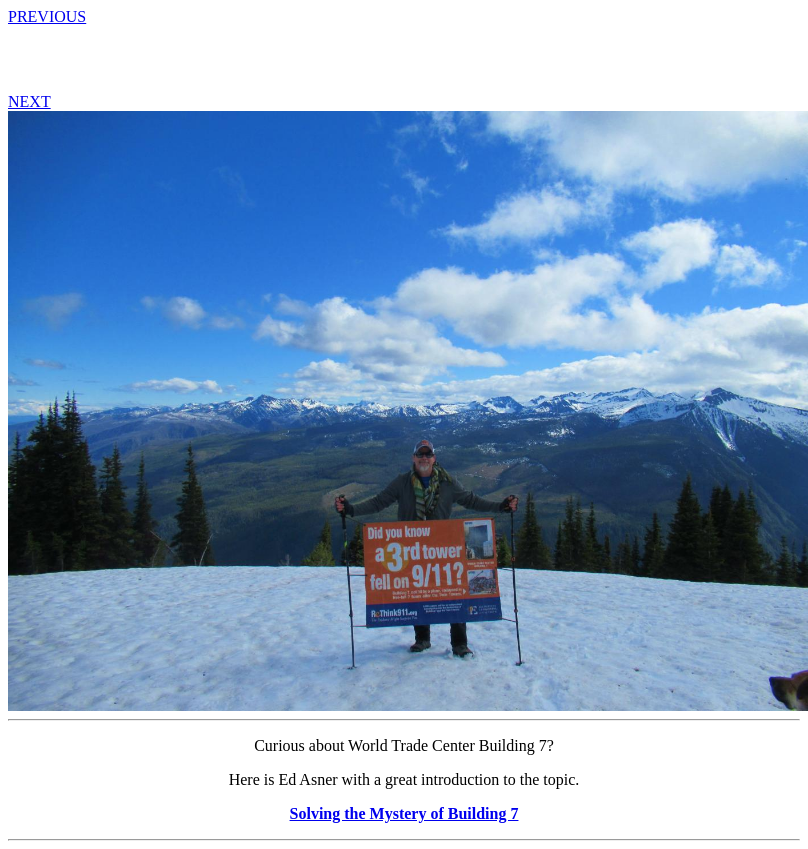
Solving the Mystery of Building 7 (404, 813)
